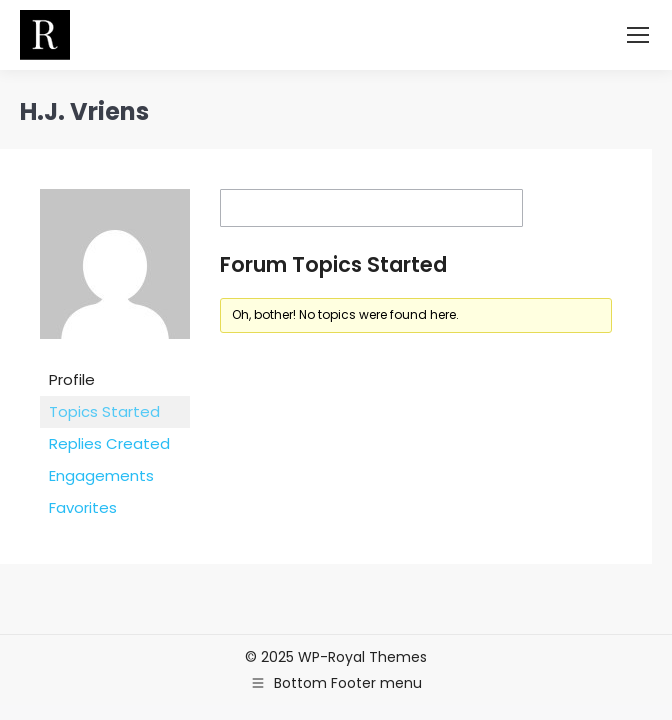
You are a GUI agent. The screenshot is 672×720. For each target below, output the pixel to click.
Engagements (101, 475)
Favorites (83, 507)
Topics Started (104, 411)
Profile (72, 379)
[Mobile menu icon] (638, 35)
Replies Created (109, 443)
